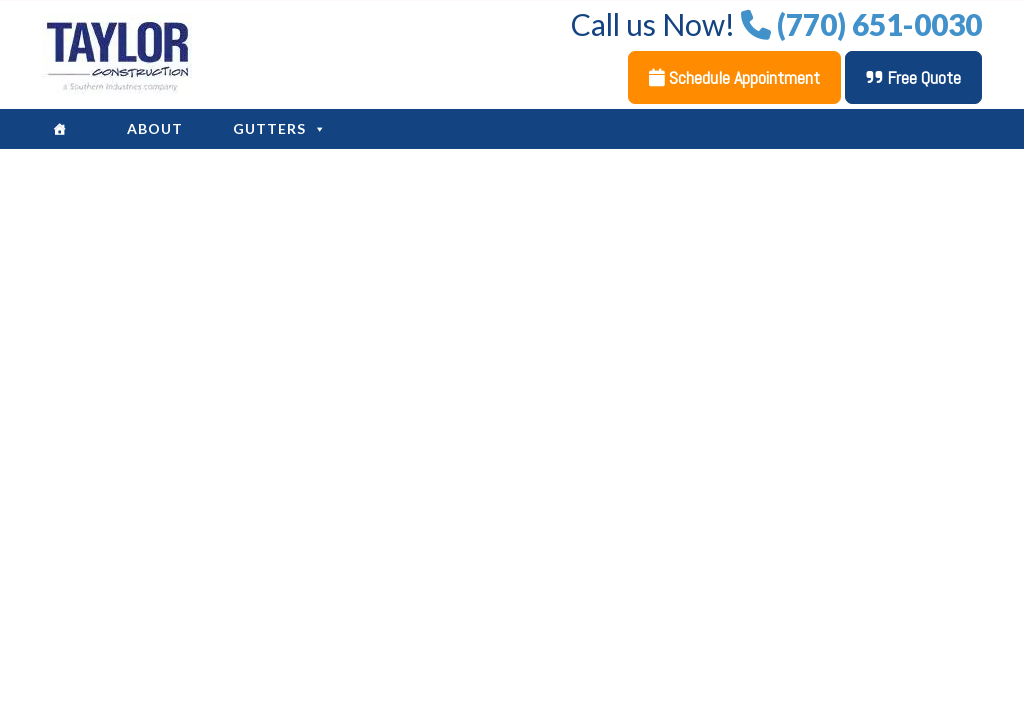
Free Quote (913, 77)
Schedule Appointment (734, 77)
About (155, 128)
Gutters (280, 129)
